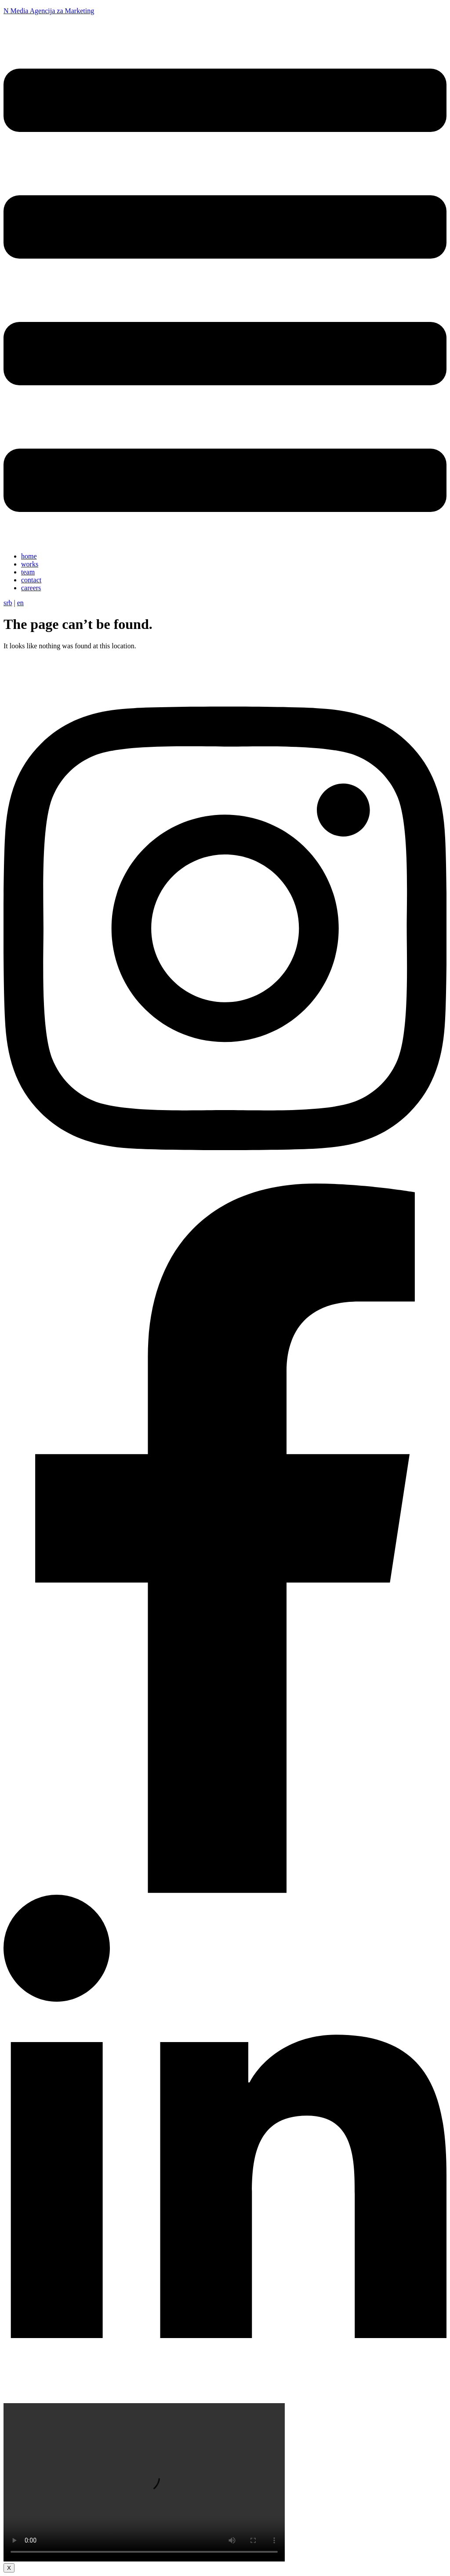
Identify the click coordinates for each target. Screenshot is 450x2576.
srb (8, 603)
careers (31, 588)
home (29, 556)
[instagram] (225, 1179)
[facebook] (225, 1890)
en (20, 603)
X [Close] (9, 2568)
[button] (225, 291)
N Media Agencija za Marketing (49, 11)
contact (31, 580)
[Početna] (40, 671)
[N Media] (13, 33)
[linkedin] (225, 2399)
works (29, 564)
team (28, 572)
